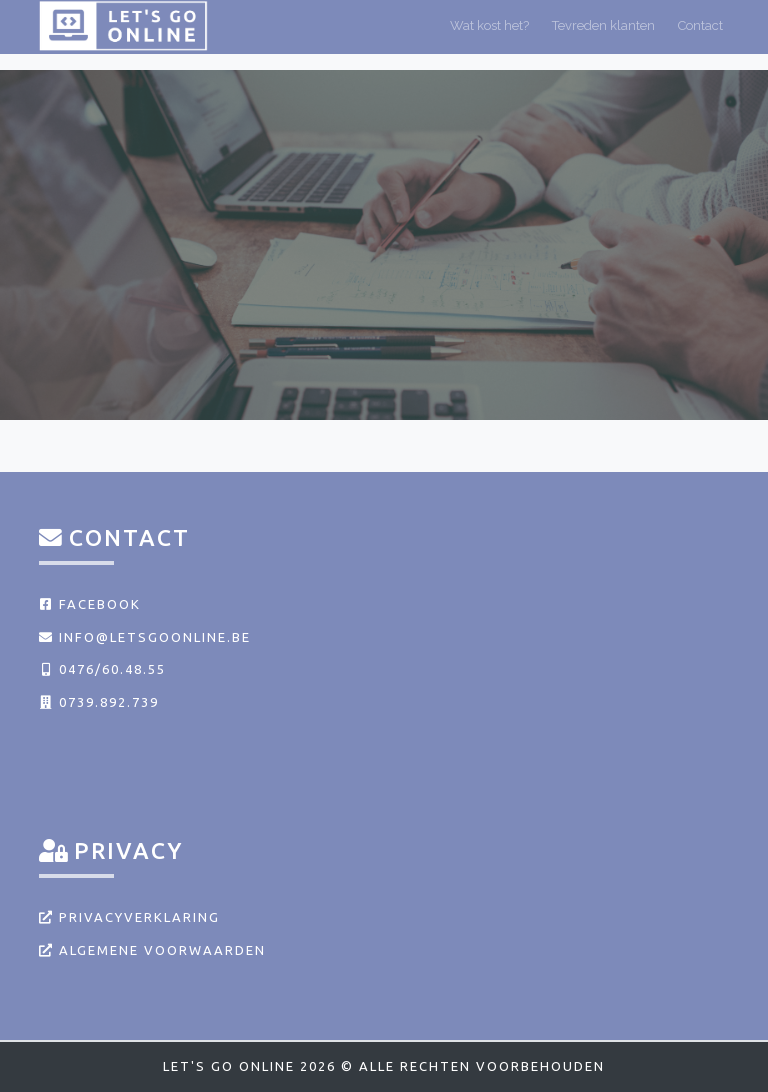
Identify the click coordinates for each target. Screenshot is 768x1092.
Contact (700, 33)
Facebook (90, 604)
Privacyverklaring (129, 917)
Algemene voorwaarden (152, 950)
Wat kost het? (489, 33)
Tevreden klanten (603, 33)
